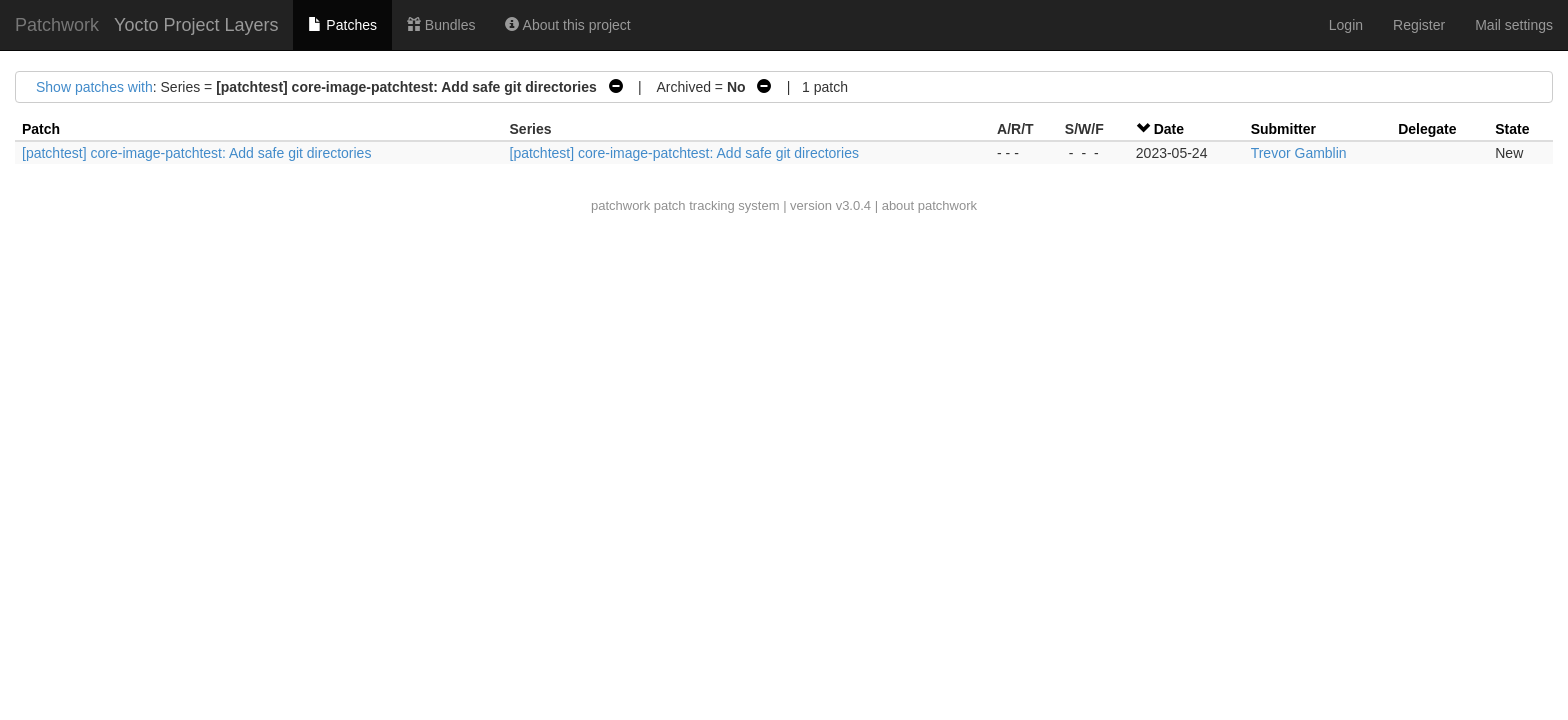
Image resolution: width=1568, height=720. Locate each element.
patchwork (620, 205)
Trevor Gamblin (1299, 153)
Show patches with (94, 87)
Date (1169, 129)
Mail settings (1514, 25)
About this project (567, 25)
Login (1346, 25)
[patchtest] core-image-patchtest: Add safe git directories (196, 153)
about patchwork (929, 205)
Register (1419, 25)
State (1512, 129)
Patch (41, 129)
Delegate (1427, 129)
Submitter (1283, 129)
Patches (342, 25)
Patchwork (57, 25)
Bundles (441, 25)
